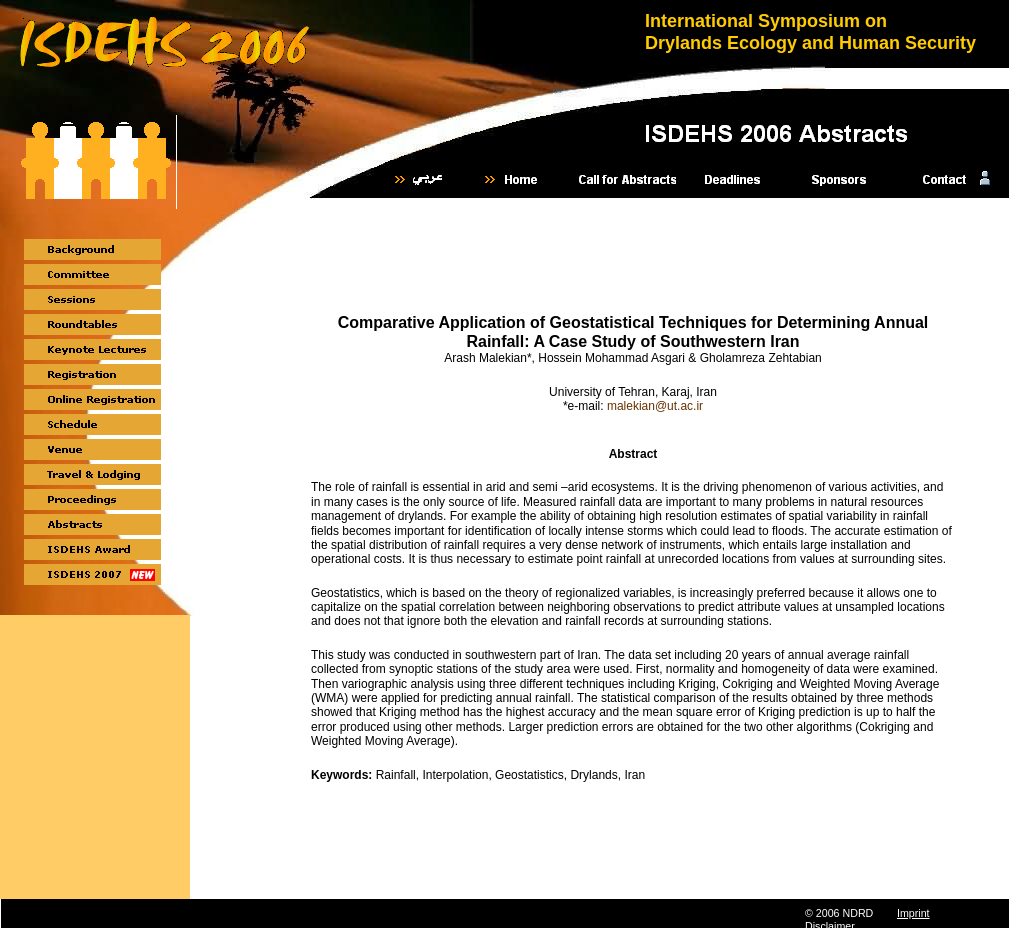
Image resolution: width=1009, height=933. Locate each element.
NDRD (857, 913)
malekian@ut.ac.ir (655, 406)
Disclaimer (830, 926)
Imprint (913, 913)
